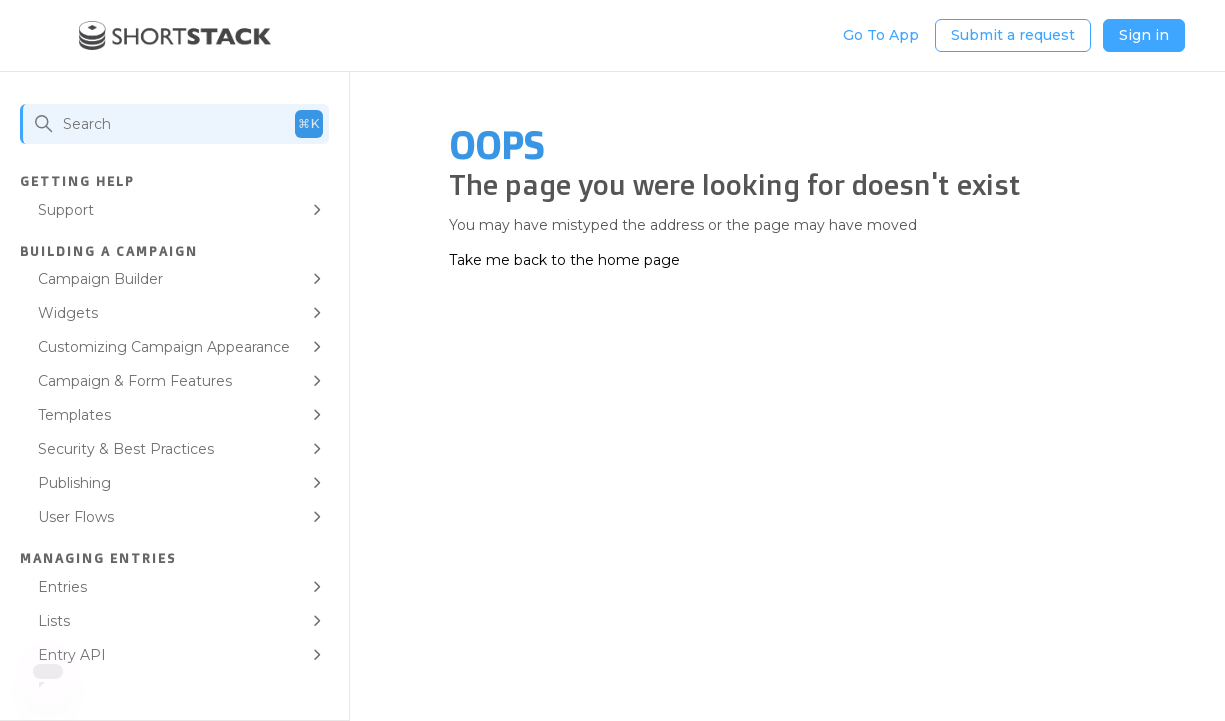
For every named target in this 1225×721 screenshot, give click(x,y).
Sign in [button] (1144, 35)
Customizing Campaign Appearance (164, 347)
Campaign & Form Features (135, 381)
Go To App (881, 35)
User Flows (76, 517)
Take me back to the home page (564, 260)
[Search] (174, 124)
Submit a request (1013, 35)
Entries (62, 587)
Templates (74, 415)
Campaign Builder (100, 279)
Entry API (72, 655)
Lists (54, 621)
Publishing (74, 483)
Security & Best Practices (126, 449)
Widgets (68, 313)
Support (66, 210)
